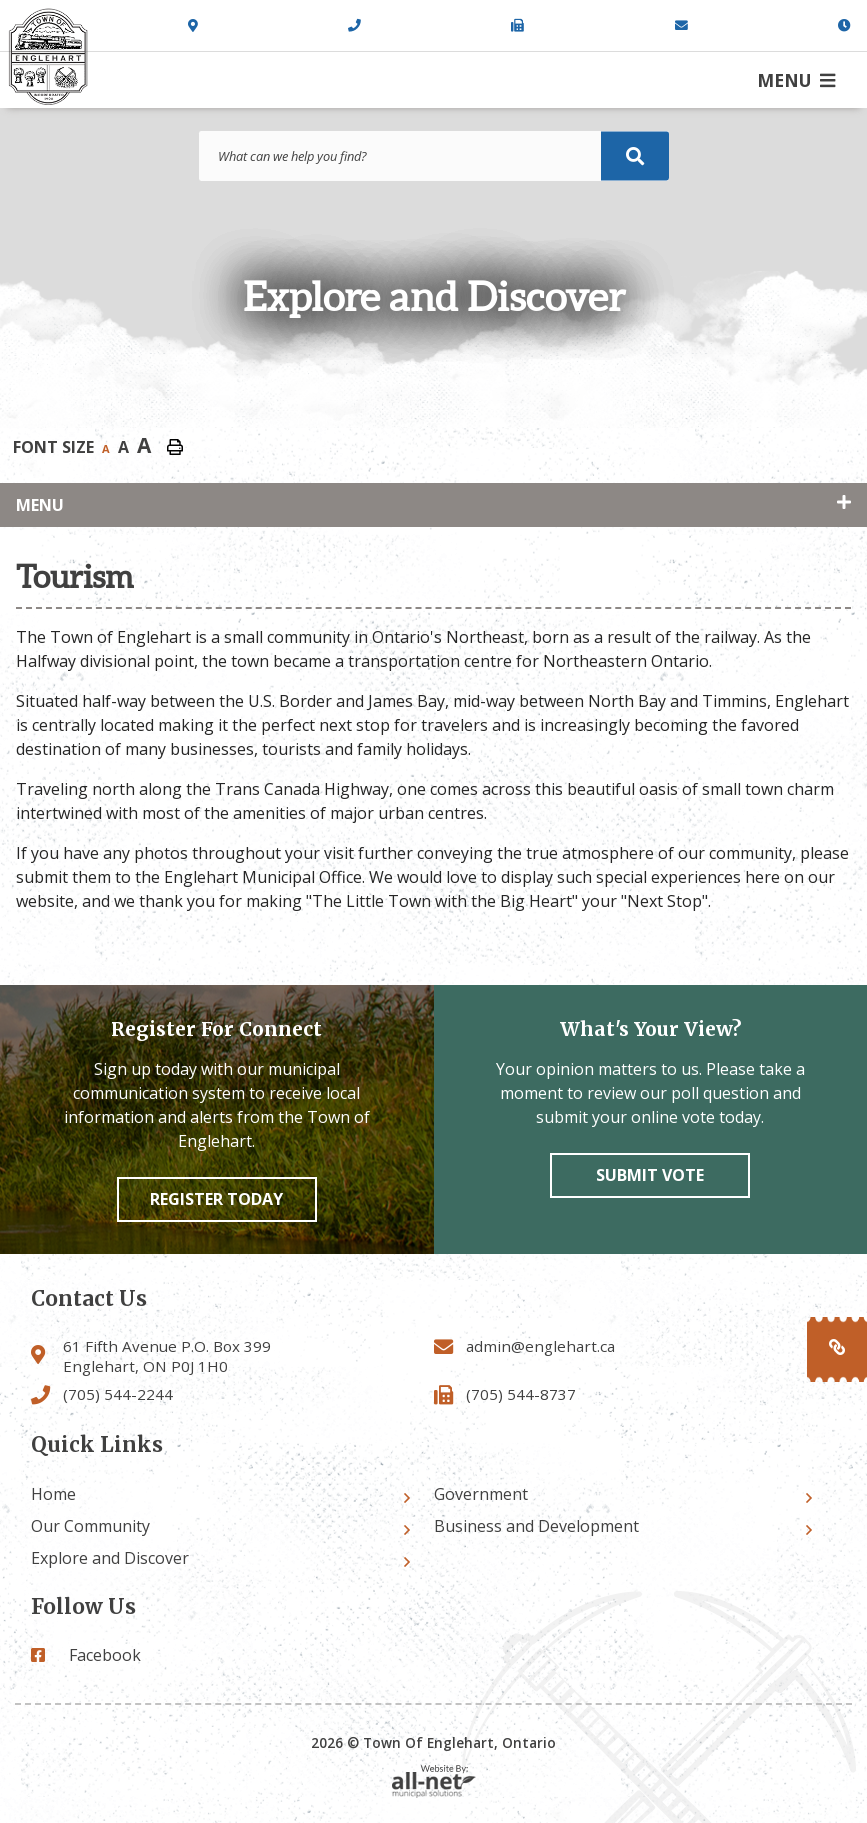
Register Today (216, 1199)
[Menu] (796, 80)
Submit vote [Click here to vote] (650, 1175)
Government (481, 1494)
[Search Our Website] (434, 156)
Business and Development (536, 1526)
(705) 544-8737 (521, 1394)
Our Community (90, 1526)
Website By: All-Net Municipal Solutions (434, 1781)
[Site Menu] (433, 505)
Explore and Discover (110, 1558)
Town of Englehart (48, 57)
